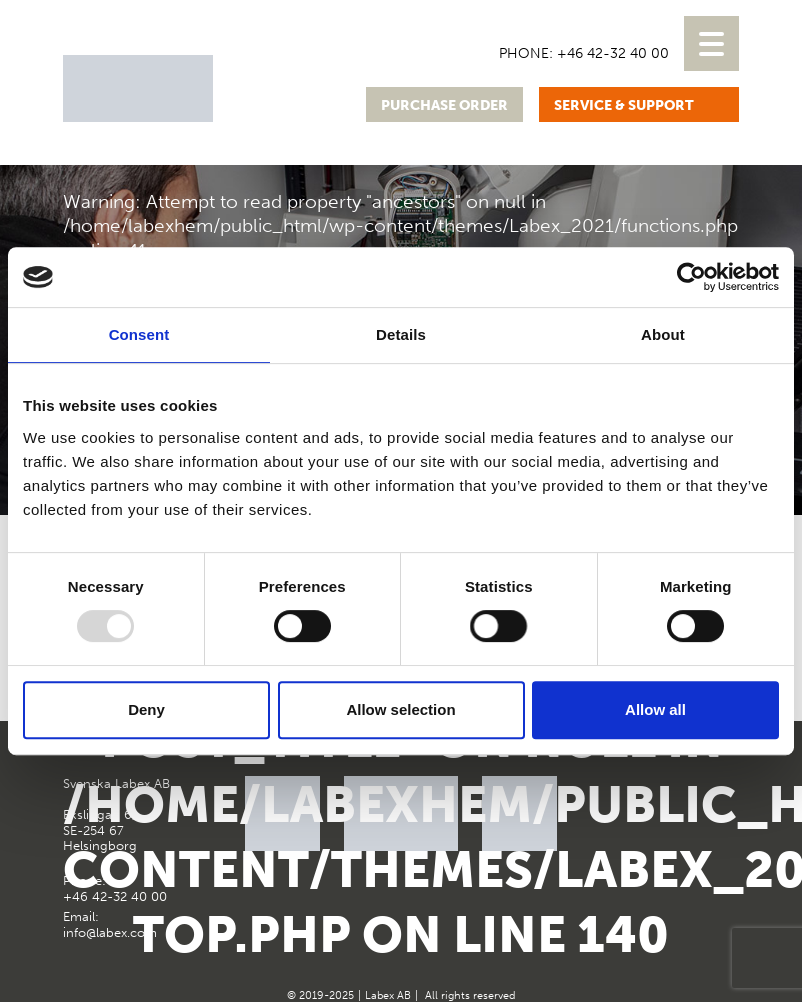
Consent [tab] (139, 334)
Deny (146, 709)
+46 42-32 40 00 (613, 53)
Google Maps (673, 793)
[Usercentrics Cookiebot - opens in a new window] (691, 277)
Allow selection (400, 709)
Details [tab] (401, 334)
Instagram (722, 793)
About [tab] (663, 334)
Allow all (655, 709)
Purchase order (444, 105)
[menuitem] (543, 24)
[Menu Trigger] (711, 43)
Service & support (624, 105)
